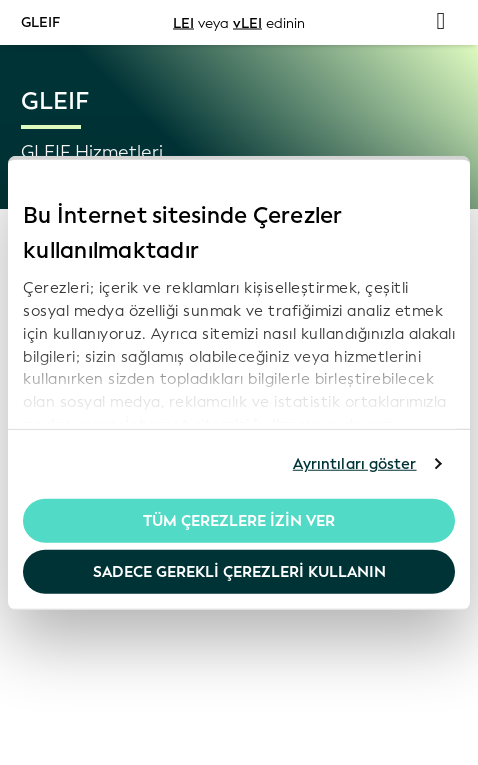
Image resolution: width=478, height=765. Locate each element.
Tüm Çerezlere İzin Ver (239, 520)
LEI (183, 22)
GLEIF (40, 21)
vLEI (247, 22)
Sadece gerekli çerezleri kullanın (239, 572)
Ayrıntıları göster (355, 464)
